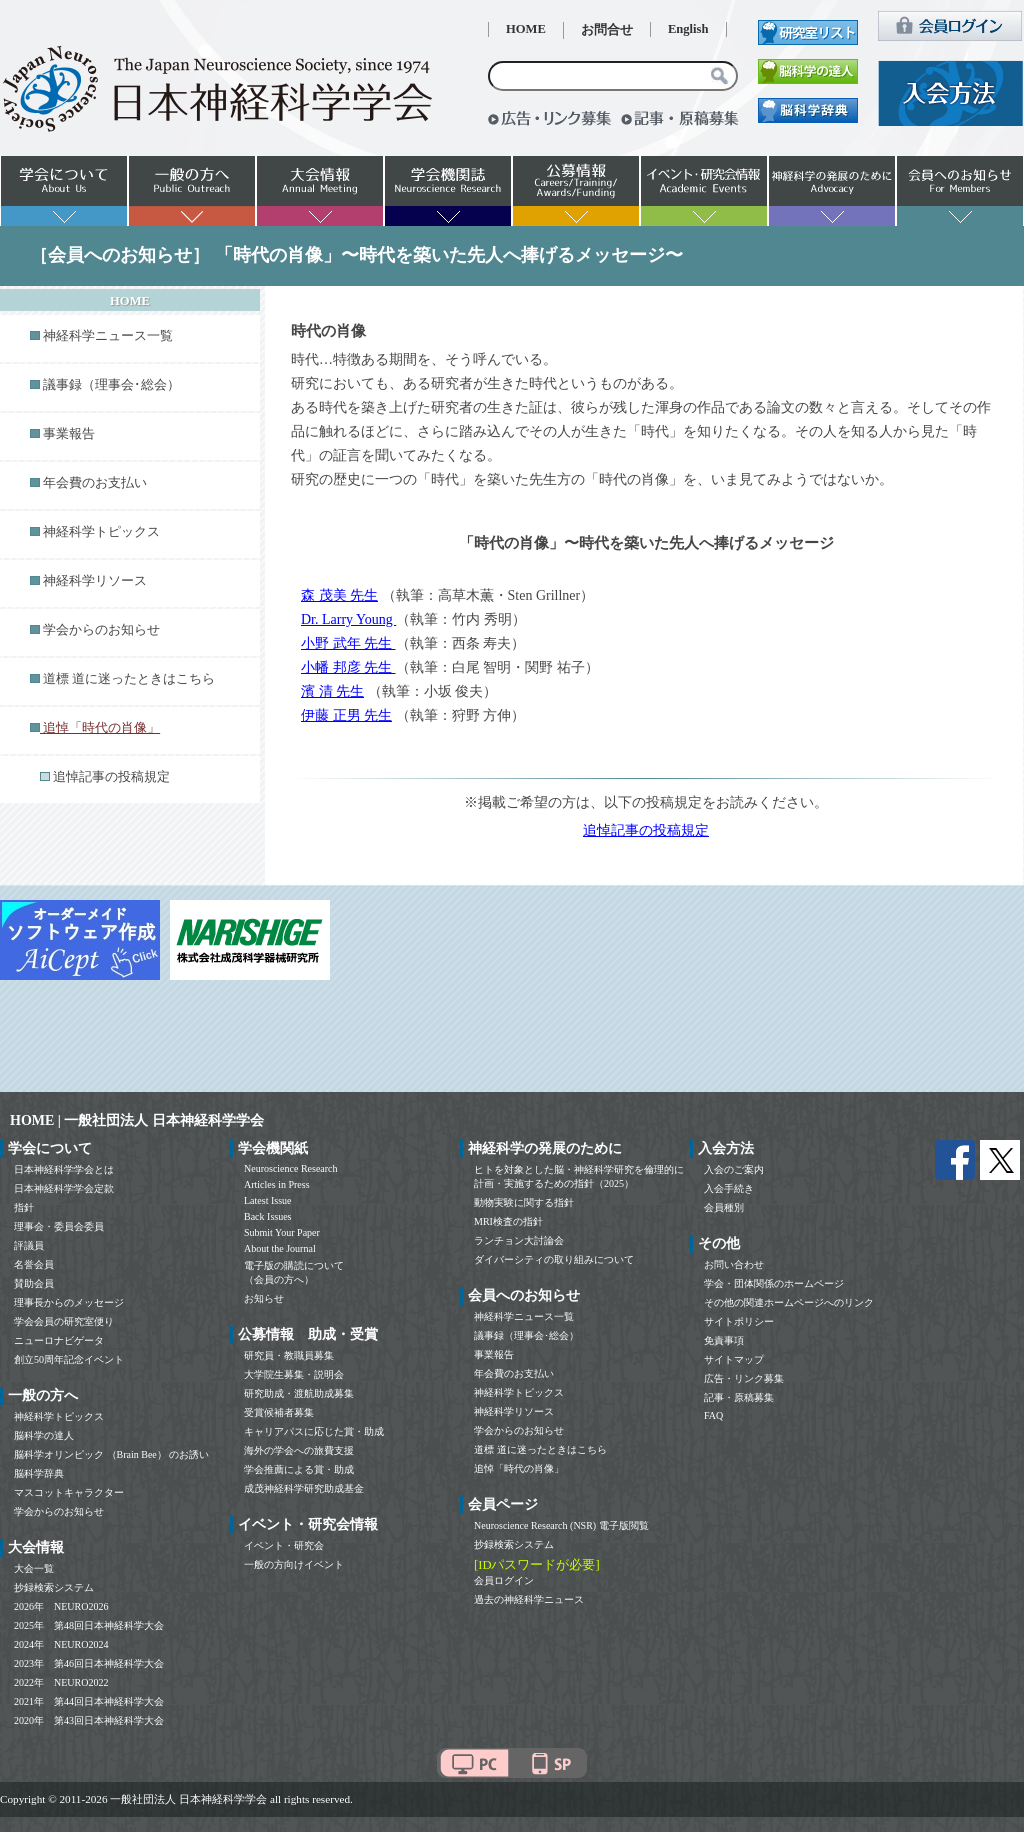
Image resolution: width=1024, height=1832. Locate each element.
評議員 (29, 1245)
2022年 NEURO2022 (61, 1682)
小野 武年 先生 (348, 643)
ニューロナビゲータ (59, 1340)
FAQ (713, 1415)
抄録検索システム (54, 1587)
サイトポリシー (739, 1321)
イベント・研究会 (284, 1545)
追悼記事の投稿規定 (111, 777)
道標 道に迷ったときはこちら (129, 679)
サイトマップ (734, 1359)
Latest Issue (268, 1200)
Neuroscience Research (291, 1168)
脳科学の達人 (44, 1435)
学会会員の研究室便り (64, 1321)
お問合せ (607, 30)
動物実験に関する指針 (524, 1202)
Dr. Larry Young (348, 619)
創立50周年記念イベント (69, 1359)
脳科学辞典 (39, 1473)
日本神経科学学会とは (64, 1169)
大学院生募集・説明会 (294, 1374)
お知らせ (264, 1298)
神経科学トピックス (101, 532)
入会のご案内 (734, 1169)
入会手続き (729, 1188)
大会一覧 (34, 1568)
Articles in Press (277, 1184)
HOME (526, 29)
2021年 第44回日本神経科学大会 (89, 1701)
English (688, 29)
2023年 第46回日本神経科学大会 (89, 1663)
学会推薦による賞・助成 (299, 1469)
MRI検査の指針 (508, 1221)
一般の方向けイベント (294, 1564)
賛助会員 (34, 1283)
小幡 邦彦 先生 (348, 667)
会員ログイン (504, 1580)
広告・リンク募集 (744, 1378)
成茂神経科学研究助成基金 (304, 1488)
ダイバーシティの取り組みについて (554, 1259)
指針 (24, 1207)
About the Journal (280, 1248)
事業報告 (69, 434)
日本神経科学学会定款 (64, 1188)
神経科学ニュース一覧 (108, 336)
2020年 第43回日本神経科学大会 (89, 1720)
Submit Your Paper (282, 1232)
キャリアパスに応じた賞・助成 (314, 1431)
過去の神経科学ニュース (529, 1599)
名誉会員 (34, 1264)
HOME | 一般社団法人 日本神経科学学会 (137, 1120)
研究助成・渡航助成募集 (299, 1393)
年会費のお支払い (95, 483)
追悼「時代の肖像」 (519, 1468)
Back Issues (268, 1216)
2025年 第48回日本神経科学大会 (89, 1625)
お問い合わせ (734, 1264)
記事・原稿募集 (739, 1397)
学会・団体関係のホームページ (774, 1283)
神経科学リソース (95, 581)
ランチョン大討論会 (519, 1240)
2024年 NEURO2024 (61, 1644)
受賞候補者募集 (279, 1412)
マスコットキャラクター (69, 1492)
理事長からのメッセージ (69, 1302)
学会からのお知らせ (101, 630)
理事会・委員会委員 (59, 1226)
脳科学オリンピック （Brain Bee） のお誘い (111, 1454)
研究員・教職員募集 (289, 1355)
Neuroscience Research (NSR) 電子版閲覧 (561, 1525)
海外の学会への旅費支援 (299, 1450)
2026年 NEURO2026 (61, 1606)
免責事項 (724, 1340)
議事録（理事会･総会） (111, 385)
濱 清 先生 (332, 691)
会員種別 (724, 1207)
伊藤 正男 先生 (346, 715)
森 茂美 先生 (339, 595)
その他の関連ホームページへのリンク (789, 1302)
